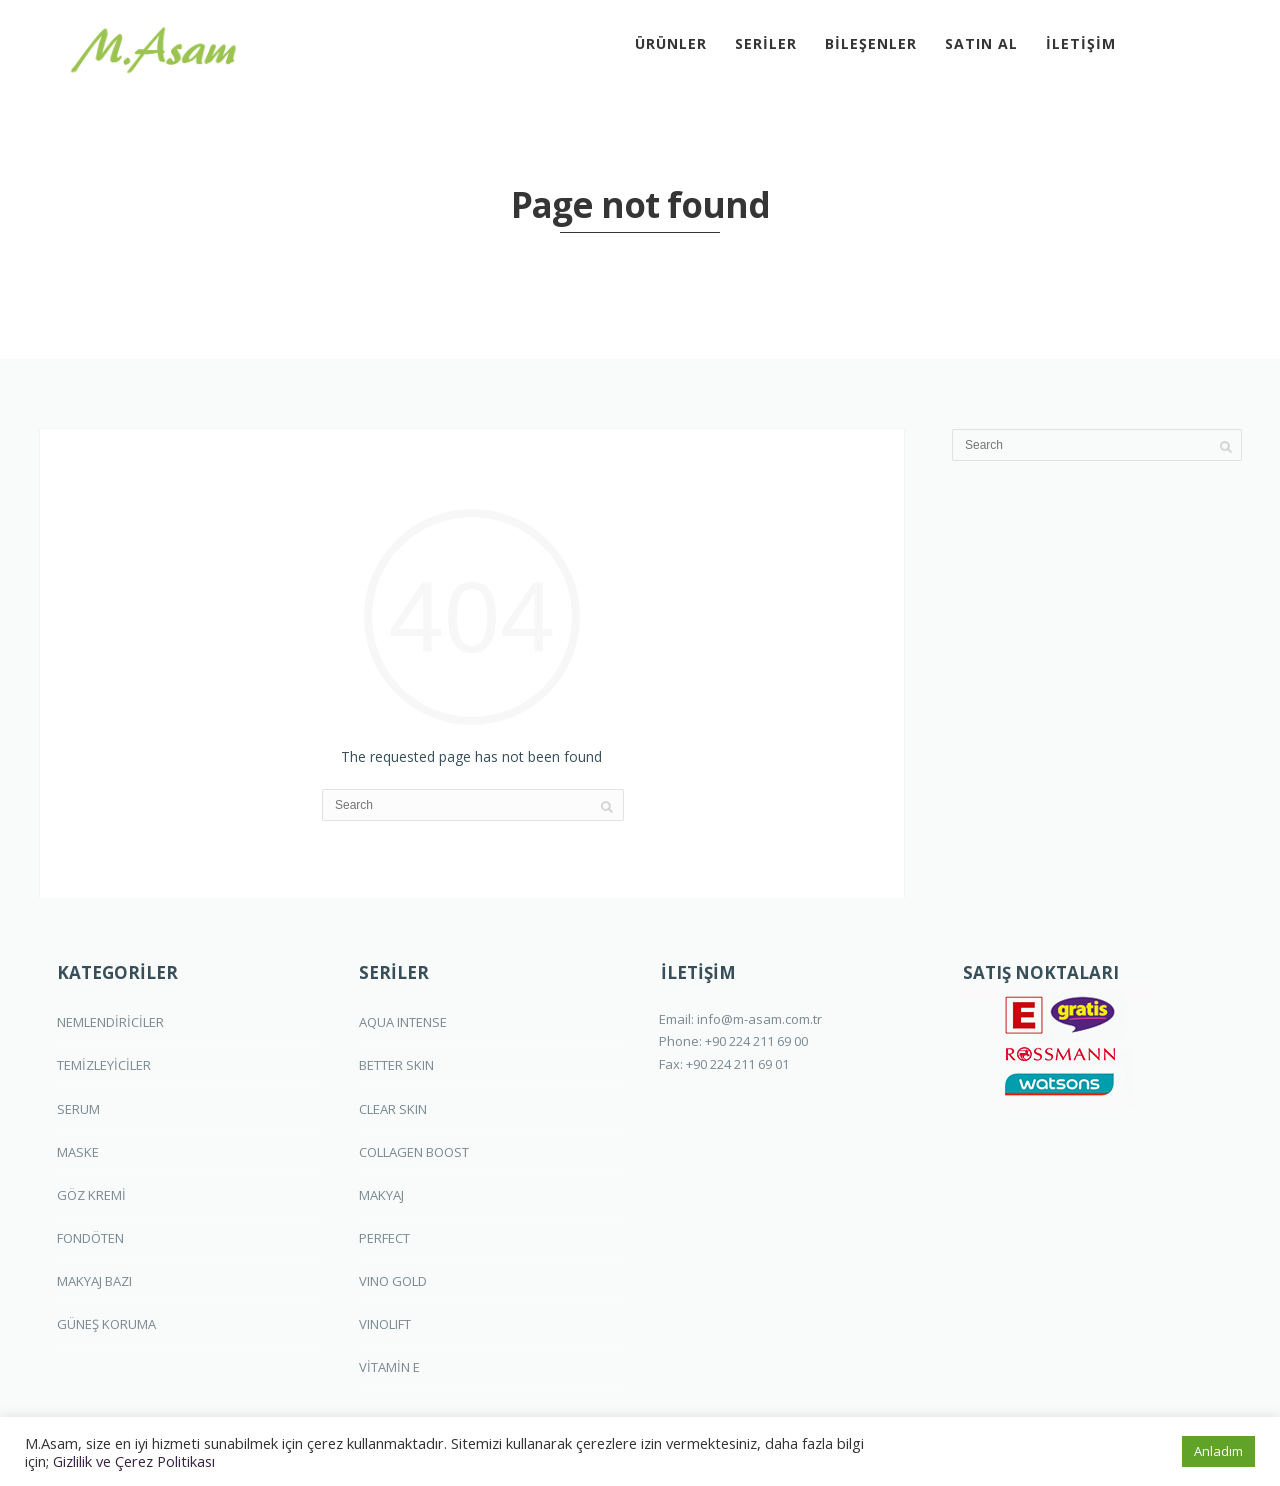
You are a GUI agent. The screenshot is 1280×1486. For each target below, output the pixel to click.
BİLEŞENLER (871, 43)
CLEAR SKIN (393, 1109)
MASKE (78, 1152)
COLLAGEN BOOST (414, 1152)
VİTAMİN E (389, 1367)
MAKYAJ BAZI (94, 1281)
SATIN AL (981, 43)
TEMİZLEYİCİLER (104, 1065)
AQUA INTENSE (403, 1022)
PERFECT (384, 1238)
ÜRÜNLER (671, 43)
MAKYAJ (381, 1195)
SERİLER (766, 43)
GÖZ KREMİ (91, 1195)
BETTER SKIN (396, 1065)
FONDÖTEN (90, 1238)
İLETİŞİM (1081, 43)
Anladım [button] (1218, 1451)
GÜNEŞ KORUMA (106, 1324)
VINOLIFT (385, 1324)
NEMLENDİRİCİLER (110, 1022)
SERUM (78, 1109)
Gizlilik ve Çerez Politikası (134, 1461)
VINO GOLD (393, 1281)
